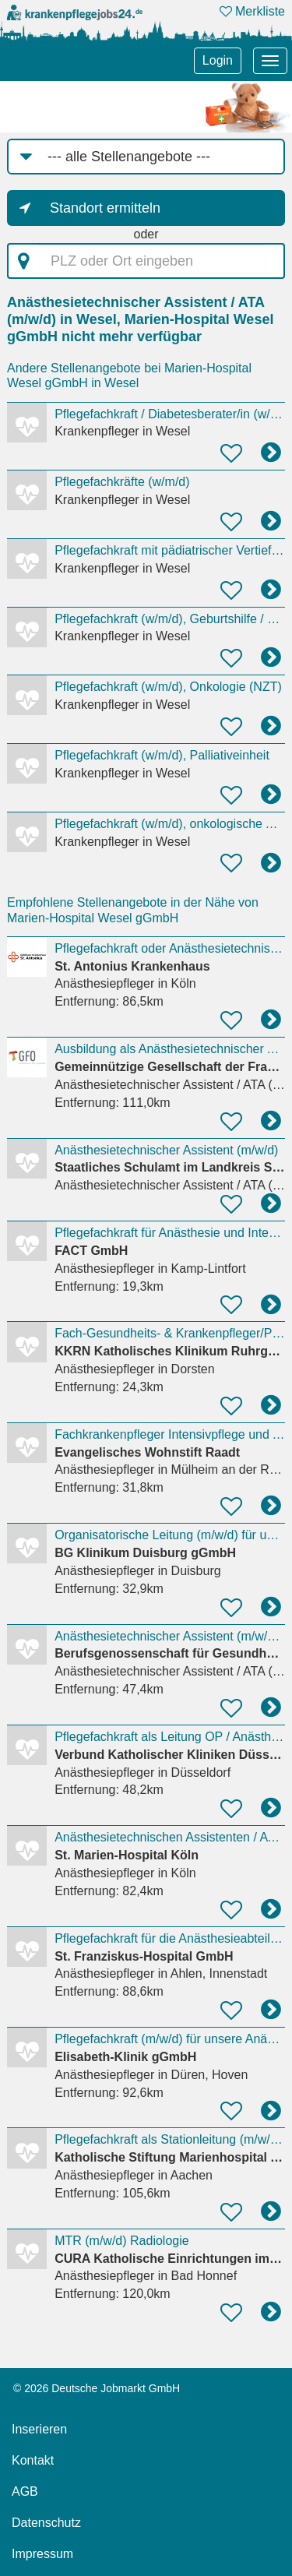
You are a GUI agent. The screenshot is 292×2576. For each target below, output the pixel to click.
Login (217, 60)
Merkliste (252, 11)
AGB (25, 2491)
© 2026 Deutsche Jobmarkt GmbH (96, 2388)
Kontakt (33, 2460)
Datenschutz (46, 2522)
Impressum (42, 2553)
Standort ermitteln (105, 208)
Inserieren (39, 2429)
